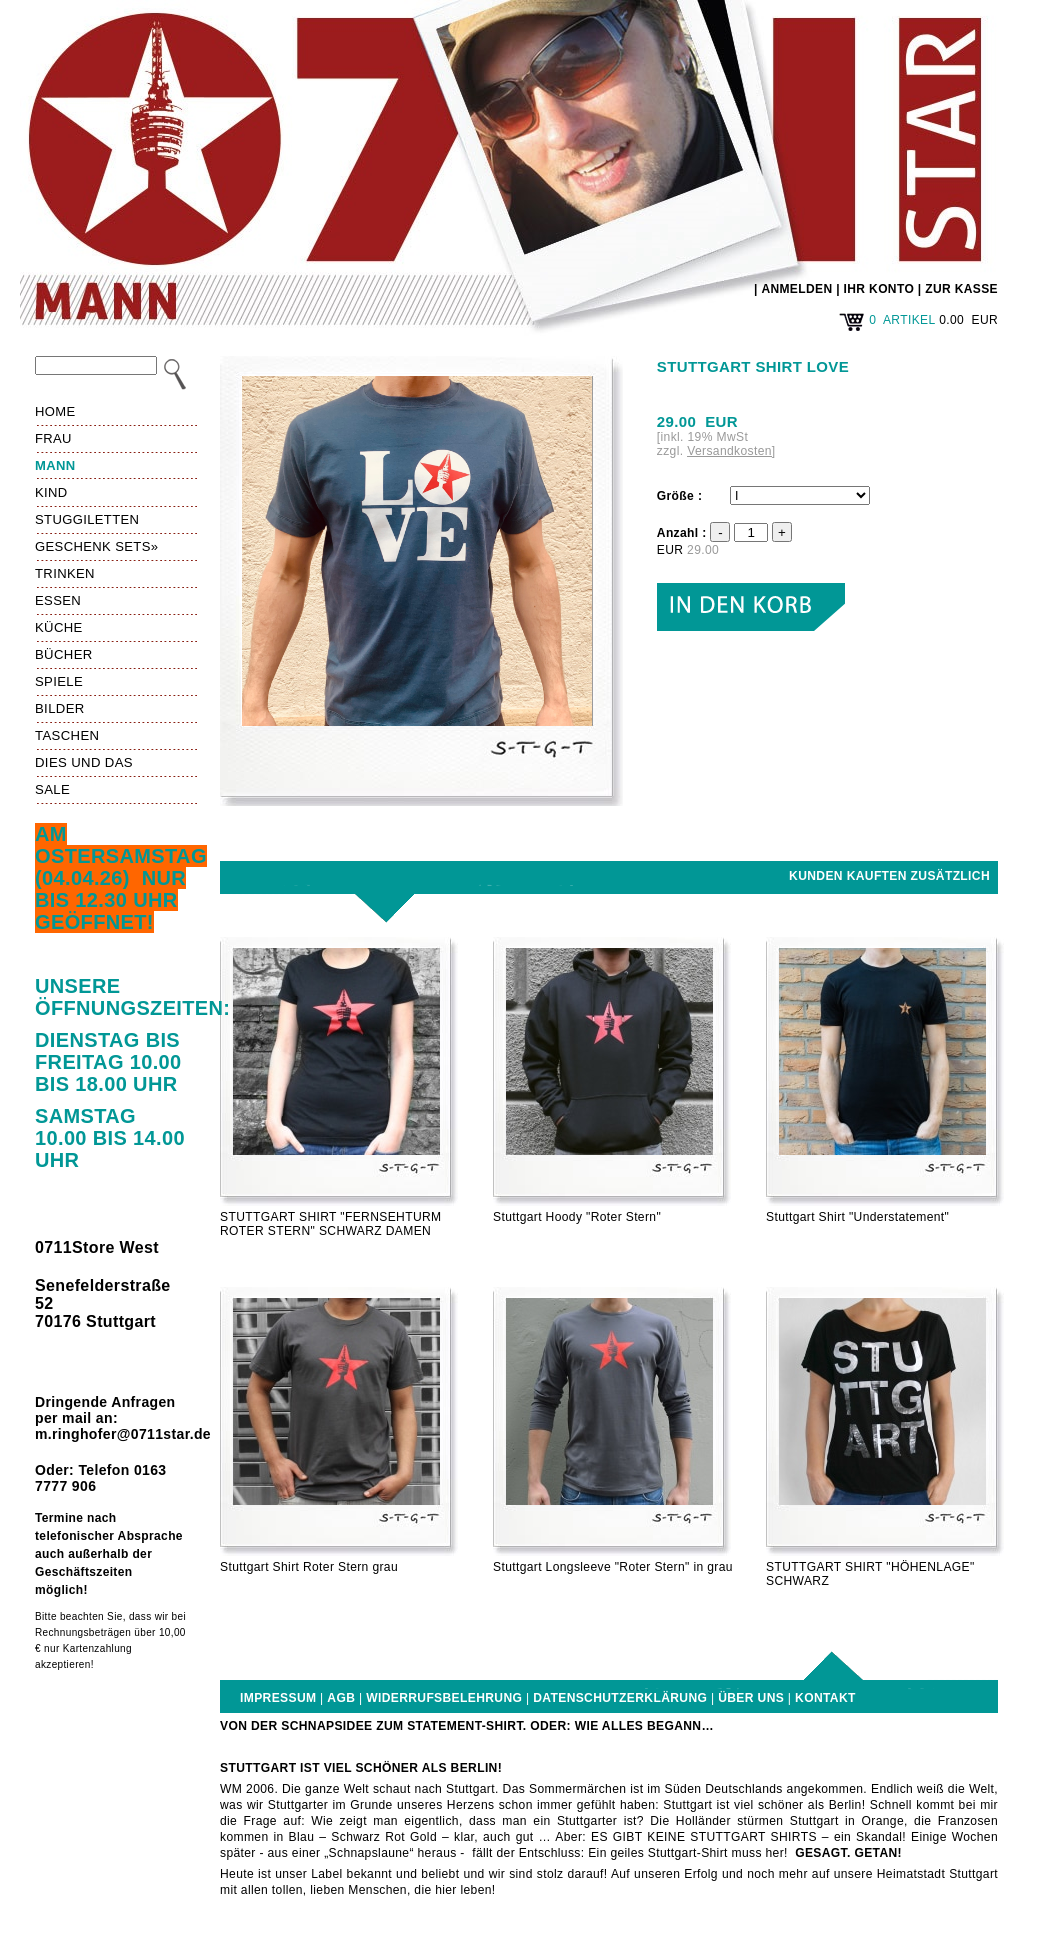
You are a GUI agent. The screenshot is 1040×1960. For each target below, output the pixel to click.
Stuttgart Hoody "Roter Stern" (577, 1217)
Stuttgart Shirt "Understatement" (857, 1217)
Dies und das (84, 762)
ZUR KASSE (961, 289)
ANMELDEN (796, 289)
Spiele (59, 681)
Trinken (65, 573)
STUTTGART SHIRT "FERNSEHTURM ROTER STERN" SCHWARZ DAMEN (331, 1224)
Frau (53, 438)
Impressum (278, 1698)
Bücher (64, 654)
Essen (58, 600)
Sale (52, 789)
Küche (59, 627)
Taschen (67, 735)
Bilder (60, 708)
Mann (55, 465)
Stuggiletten (87, 519)
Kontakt (825, 1698)
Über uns (751, 1698)
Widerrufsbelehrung (444, 1698)
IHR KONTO (879, 289)
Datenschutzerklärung (620, 1698)
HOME (55, 411)
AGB (341, 1698)
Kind (51, 492)
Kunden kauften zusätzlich (889, 876)
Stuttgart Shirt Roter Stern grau (309, 1567)
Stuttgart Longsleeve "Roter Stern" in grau (613, 1567)
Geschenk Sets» (96, 546)
